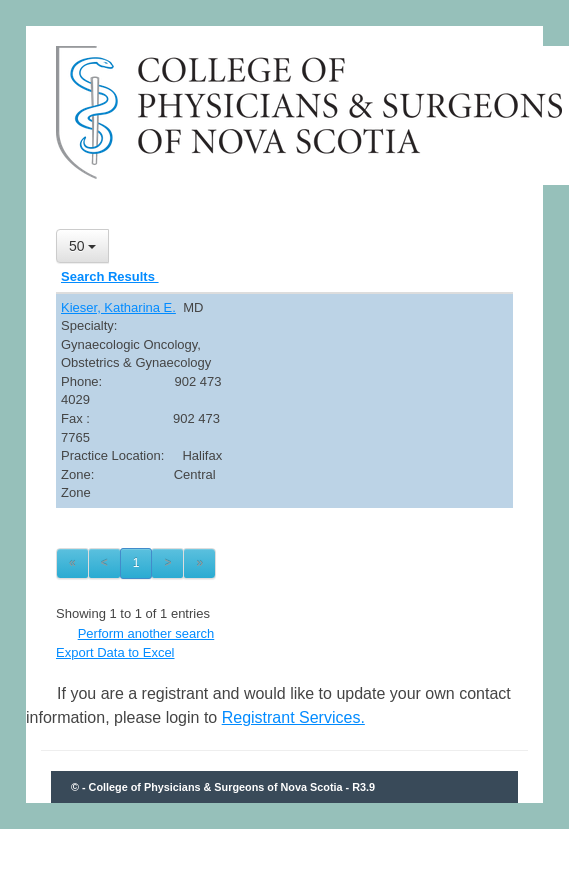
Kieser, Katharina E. (118, 307)
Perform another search (146, 633)
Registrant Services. (293, 717)
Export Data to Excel (115, 652)
